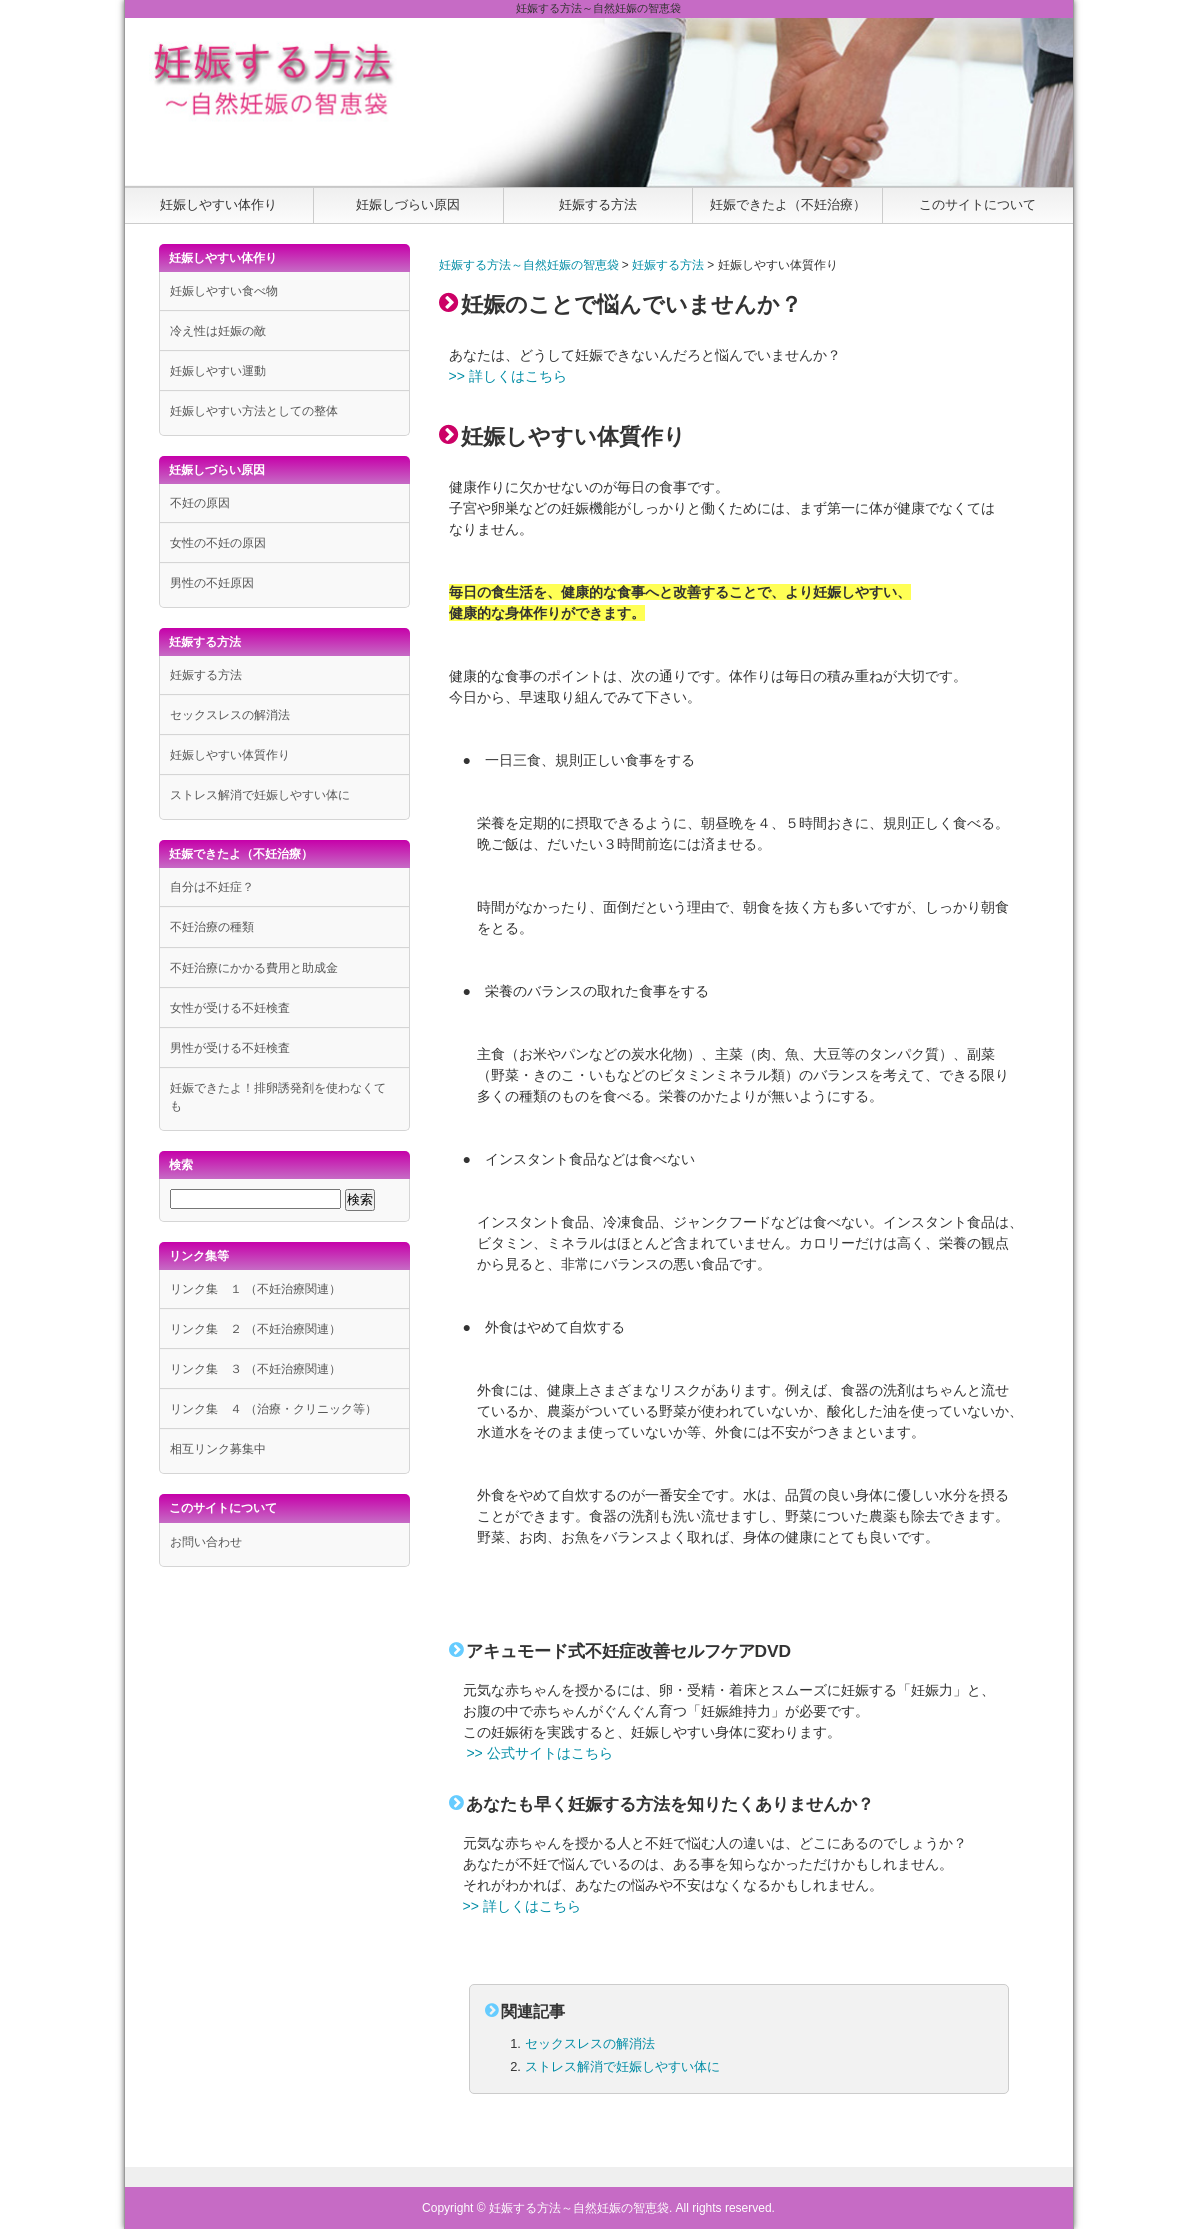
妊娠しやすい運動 (218, 371)
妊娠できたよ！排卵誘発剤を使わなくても (278, 1097)
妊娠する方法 (598, 204)
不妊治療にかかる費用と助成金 (254, 968)
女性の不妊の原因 (218, 543)
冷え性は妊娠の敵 (218, 331)
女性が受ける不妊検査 (230, 1008)
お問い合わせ (206, 1542)
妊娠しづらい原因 (408, 204)
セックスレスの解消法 (590, 2043)
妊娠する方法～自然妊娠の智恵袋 (529, 265)
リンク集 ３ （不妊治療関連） (255, 1369)
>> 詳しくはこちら (508, 376)
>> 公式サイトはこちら (539, 1753)
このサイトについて (977, 204)
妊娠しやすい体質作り (230, 755)
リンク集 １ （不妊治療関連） (255, 1289)
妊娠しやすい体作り (218, 204)
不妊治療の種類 (212, 927)
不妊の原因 (200, 503)
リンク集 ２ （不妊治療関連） (255, 1329)
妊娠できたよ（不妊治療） (788, 204)
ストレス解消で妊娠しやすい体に (622, 2066)
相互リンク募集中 (218, 1449)
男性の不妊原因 (212, 583)
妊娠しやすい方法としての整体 (254, 411)
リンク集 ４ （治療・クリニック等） (273, 1409)
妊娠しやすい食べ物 (224, 291)
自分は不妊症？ (212, 887)
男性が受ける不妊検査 (230, 1048)
